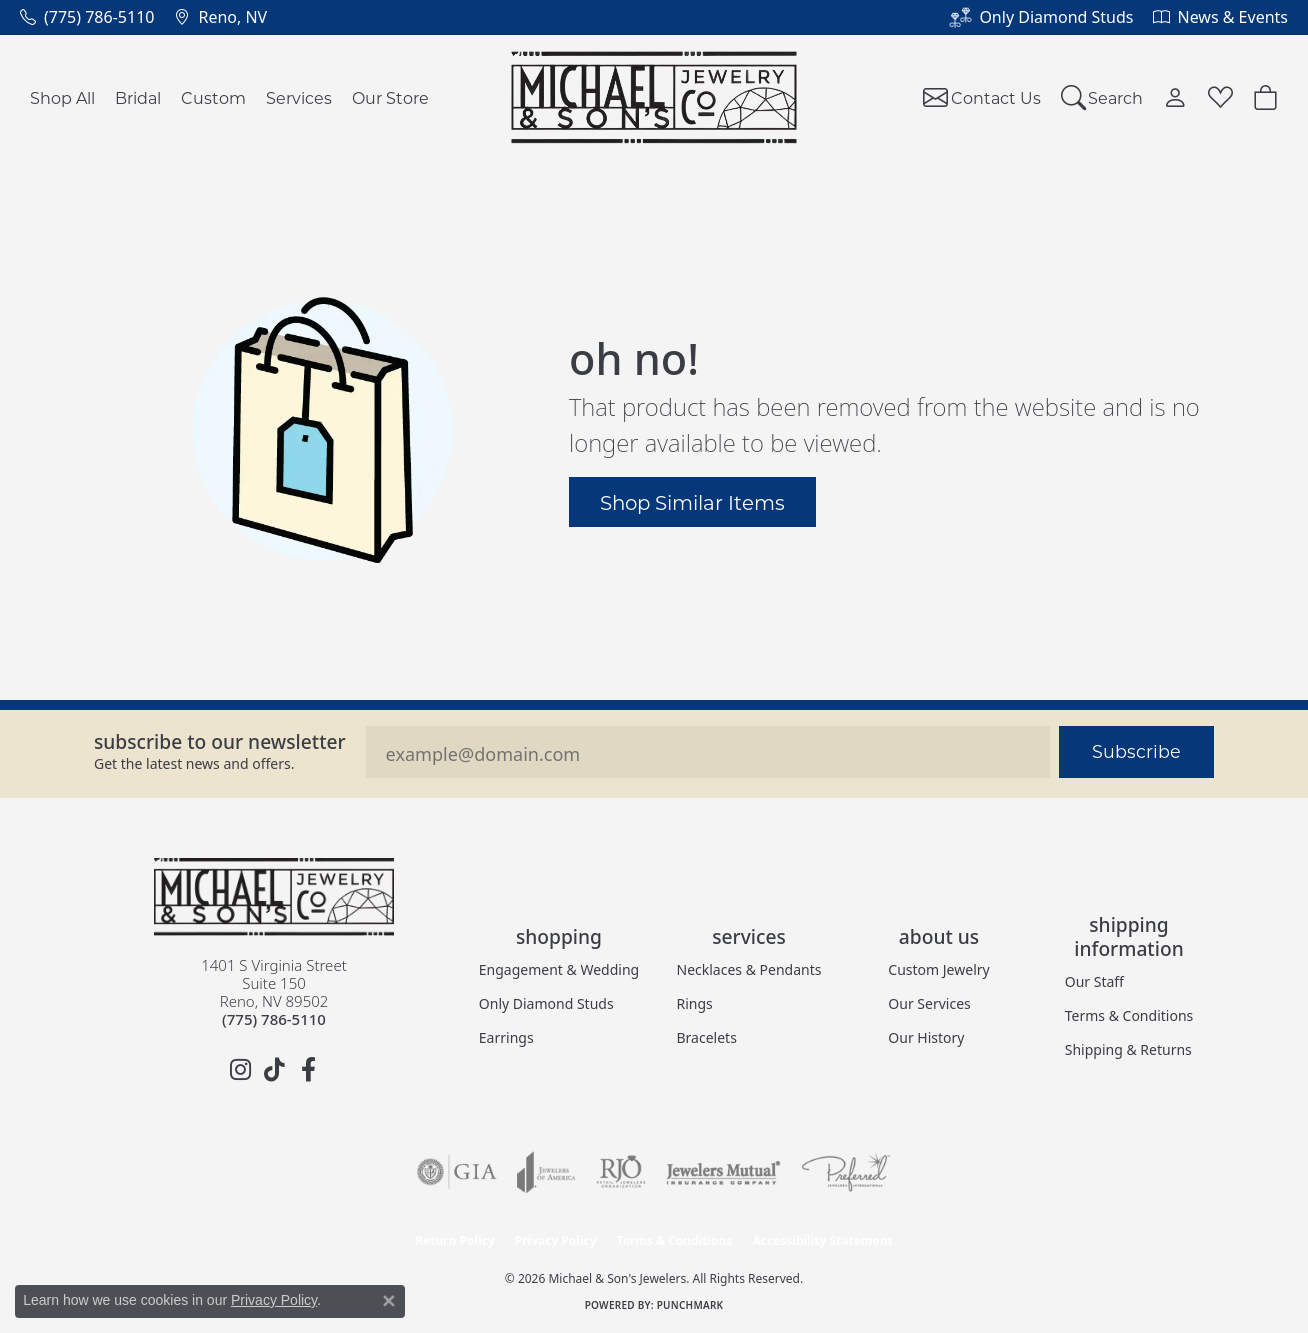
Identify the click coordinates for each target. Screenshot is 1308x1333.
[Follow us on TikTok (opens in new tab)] (274, 1070)
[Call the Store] (274, 1019)
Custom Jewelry (938, 969)
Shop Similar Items (692, 502)
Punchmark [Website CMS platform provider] (690, 1305)
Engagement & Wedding (559, 969)
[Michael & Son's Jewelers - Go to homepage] (274, 897)
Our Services (929, 1003)
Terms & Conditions (1129, 1015)
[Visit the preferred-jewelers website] (846, 1172)
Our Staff (1094, 981)
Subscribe (1136, 751)
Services (299, 97)
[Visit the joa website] (546, 1172)
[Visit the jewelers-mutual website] (723, 1172)
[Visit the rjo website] (621, 1172)
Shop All (62, 97)
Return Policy (455, 1240)
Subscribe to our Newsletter (220, 741)
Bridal (138, 97)
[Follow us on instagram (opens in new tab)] (240, 1070)
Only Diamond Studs (546, 1003)
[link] (87, 17)
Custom (213, 97)
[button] (1102, 97)
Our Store (390, 97)
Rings (695, 1003)
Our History (926, 1037)
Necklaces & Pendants (749, 969)
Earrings (506, 1037)
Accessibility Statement (822, 1240)
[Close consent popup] (389, 1301)
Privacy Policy (556, 1240)
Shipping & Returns (1128, 1049)
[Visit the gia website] (457, 1172)
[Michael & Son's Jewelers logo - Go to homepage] (654, 97)
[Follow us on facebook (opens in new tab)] (308, 1070)
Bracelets (707, 1037)
